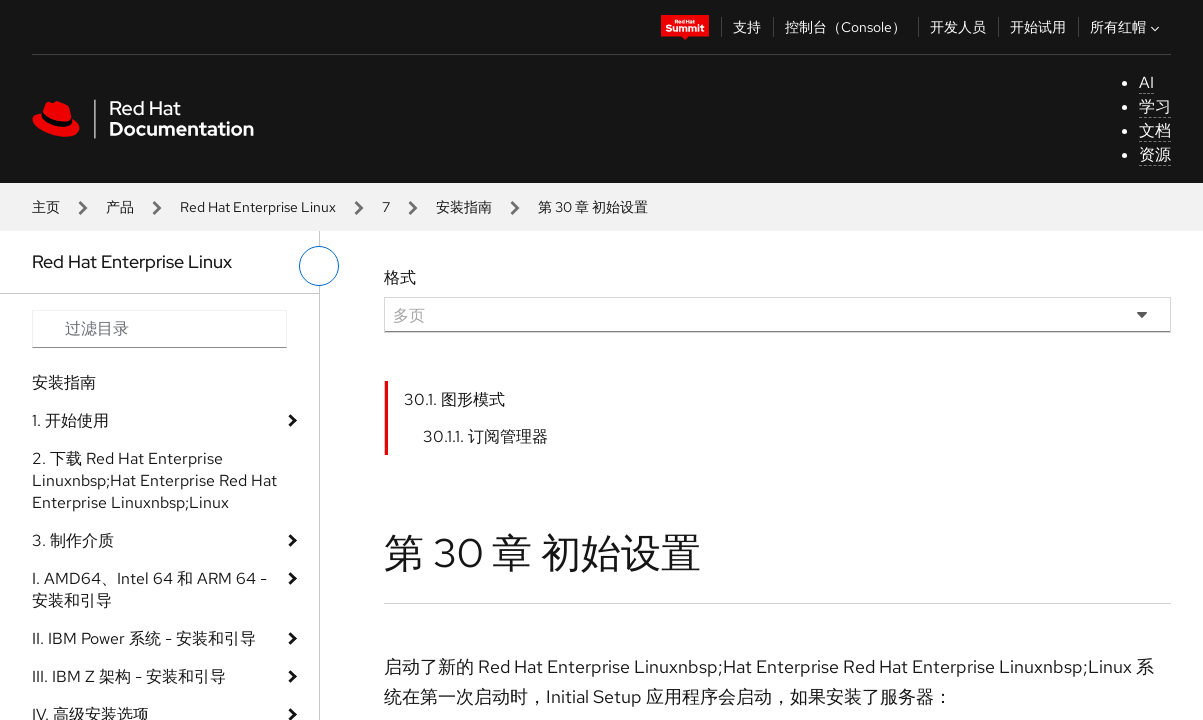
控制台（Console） (845, 27)
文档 (1155, 130)
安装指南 (464, 207)
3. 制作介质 (73, 540)
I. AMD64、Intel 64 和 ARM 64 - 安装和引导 (149, 589)
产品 (120, 207)
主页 (46, 207)
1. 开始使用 (70, 420)
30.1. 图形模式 (454, 399)
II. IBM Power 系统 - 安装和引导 (144, 638)
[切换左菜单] (319, 266)
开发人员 (958, 27)
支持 (747, 27)
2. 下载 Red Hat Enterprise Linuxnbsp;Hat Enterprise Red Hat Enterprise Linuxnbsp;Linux (154, 480)
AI (1146, 82)
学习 (1155, 106)
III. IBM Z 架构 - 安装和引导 (129, 676)
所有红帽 (1127, 27)
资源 (1155, 154)
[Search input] (159, 329)
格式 (400, 277)
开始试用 (1038, 27)
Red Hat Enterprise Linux (258, 207)
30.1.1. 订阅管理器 (485, 436)
